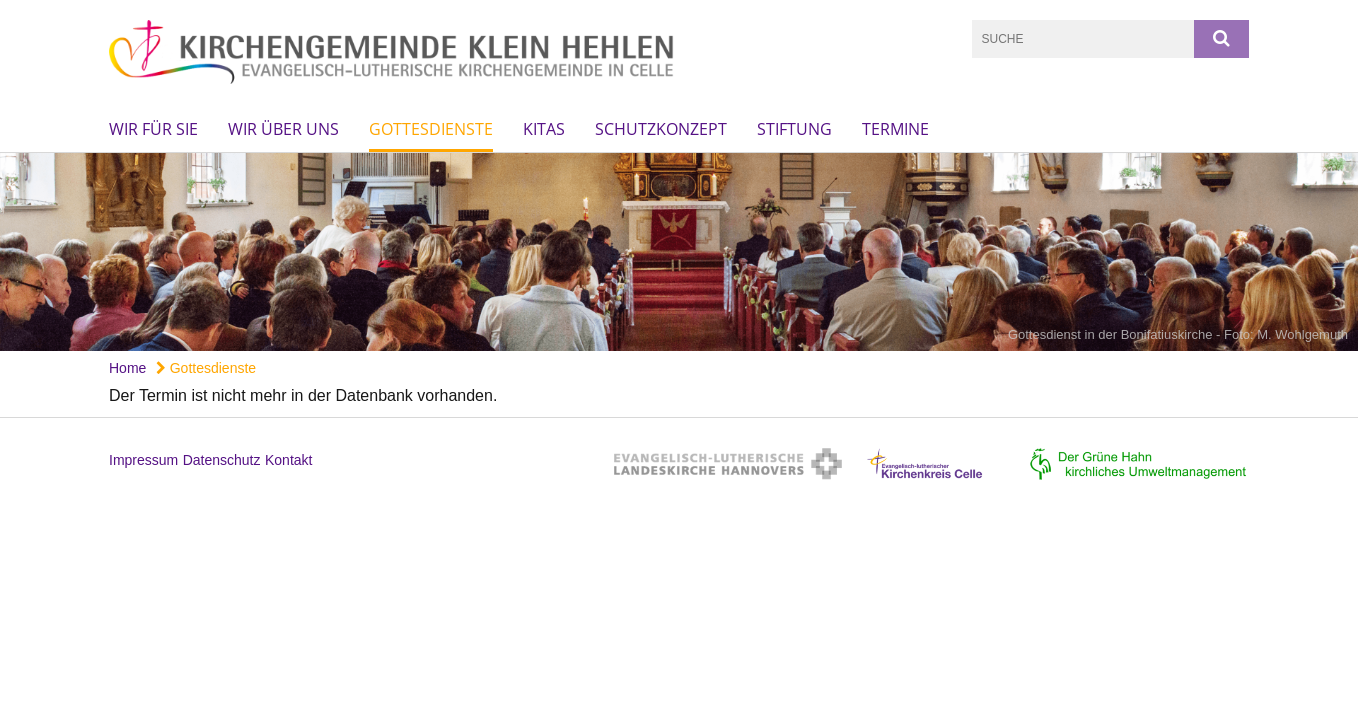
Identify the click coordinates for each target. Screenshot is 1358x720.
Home (127, 368)
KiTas (544, 129)
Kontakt (288, 460)
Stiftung (794, 129)
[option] (679, 252)
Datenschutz (222, 460)
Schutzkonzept (661, 129)
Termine (895, 129)
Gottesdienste (431, 129)
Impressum (143, 460)
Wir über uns (283, 129)
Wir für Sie (153, 129)
